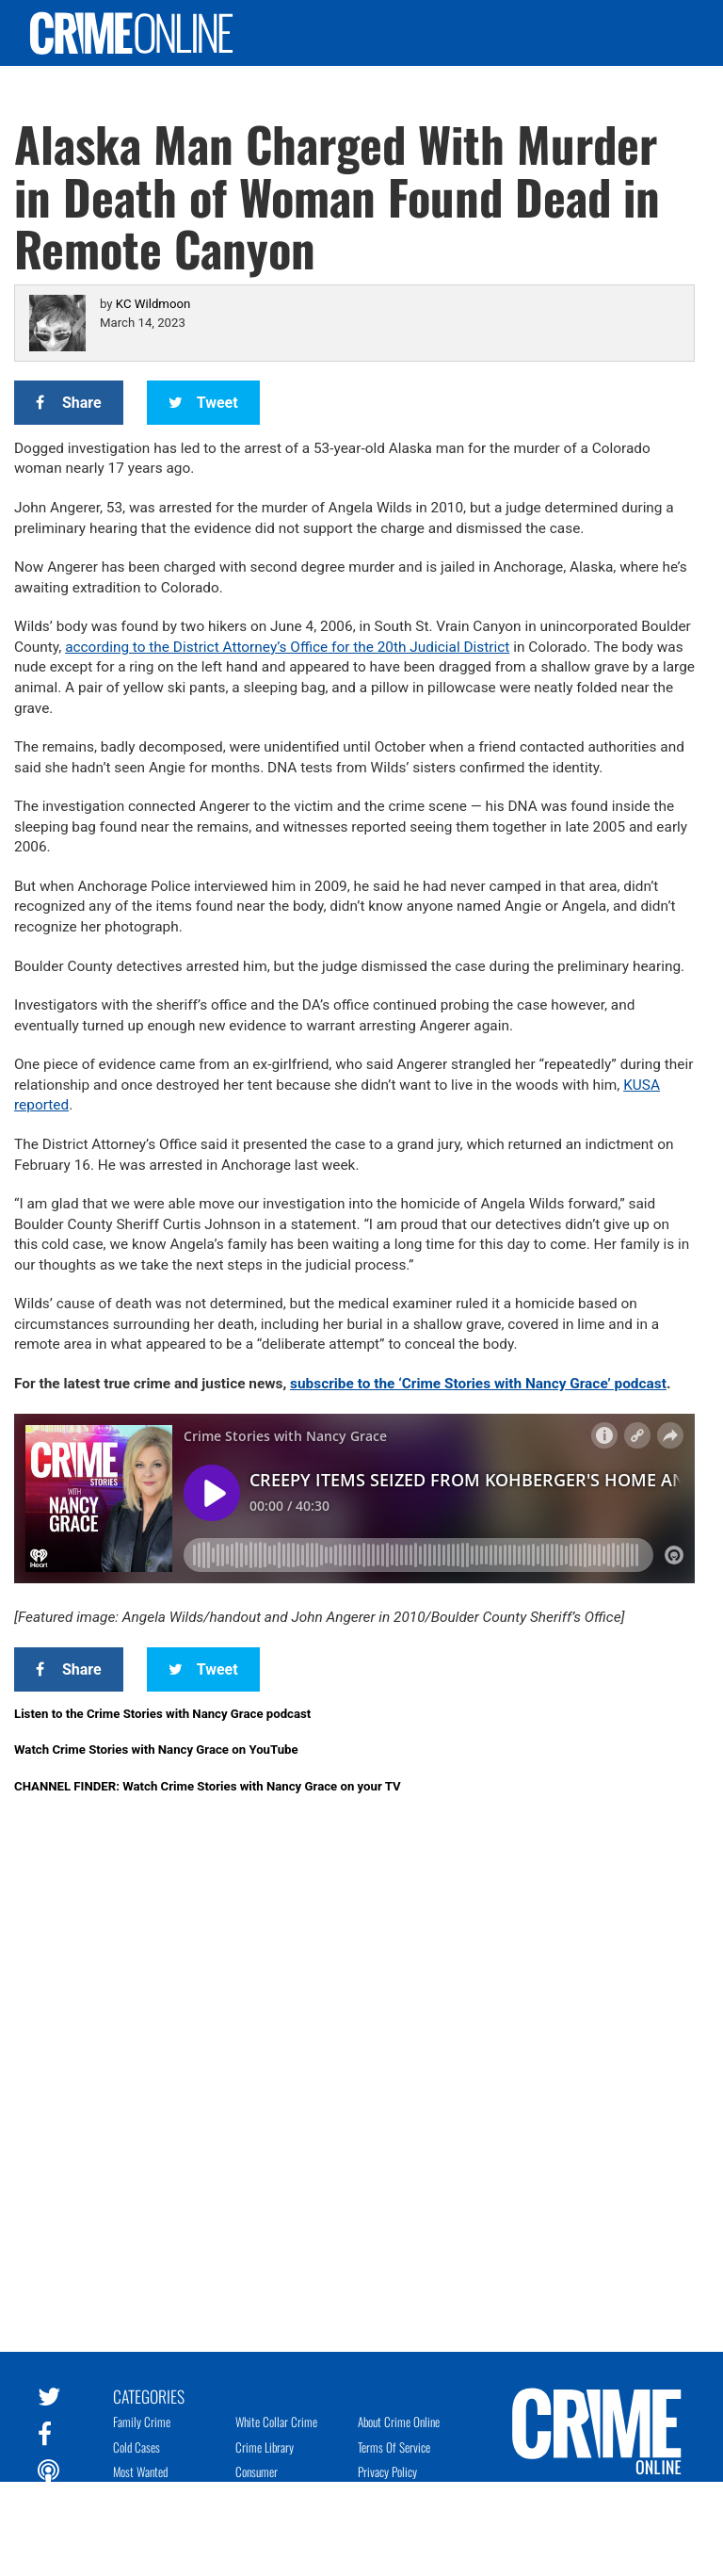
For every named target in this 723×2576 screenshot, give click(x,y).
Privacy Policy (387, 2471)
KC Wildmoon (153, 304)
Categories (149, 2395)
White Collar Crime (276, 2421)
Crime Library (264, 2447)
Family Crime (141, 2421)
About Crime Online (399, 2421)
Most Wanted (140, 2471)
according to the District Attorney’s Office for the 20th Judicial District (287, 647)
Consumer (256, 2471)
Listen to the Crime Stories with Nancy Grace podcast (162, 1714)
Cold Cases (136, 2447)
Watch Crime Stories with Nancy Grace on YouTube (156, 1749)
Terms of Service (394, 2447)
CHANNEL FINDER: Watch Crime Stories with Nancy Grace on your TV (207, 1786)
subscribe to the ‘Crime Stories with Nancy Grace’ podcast (478, 1383)
